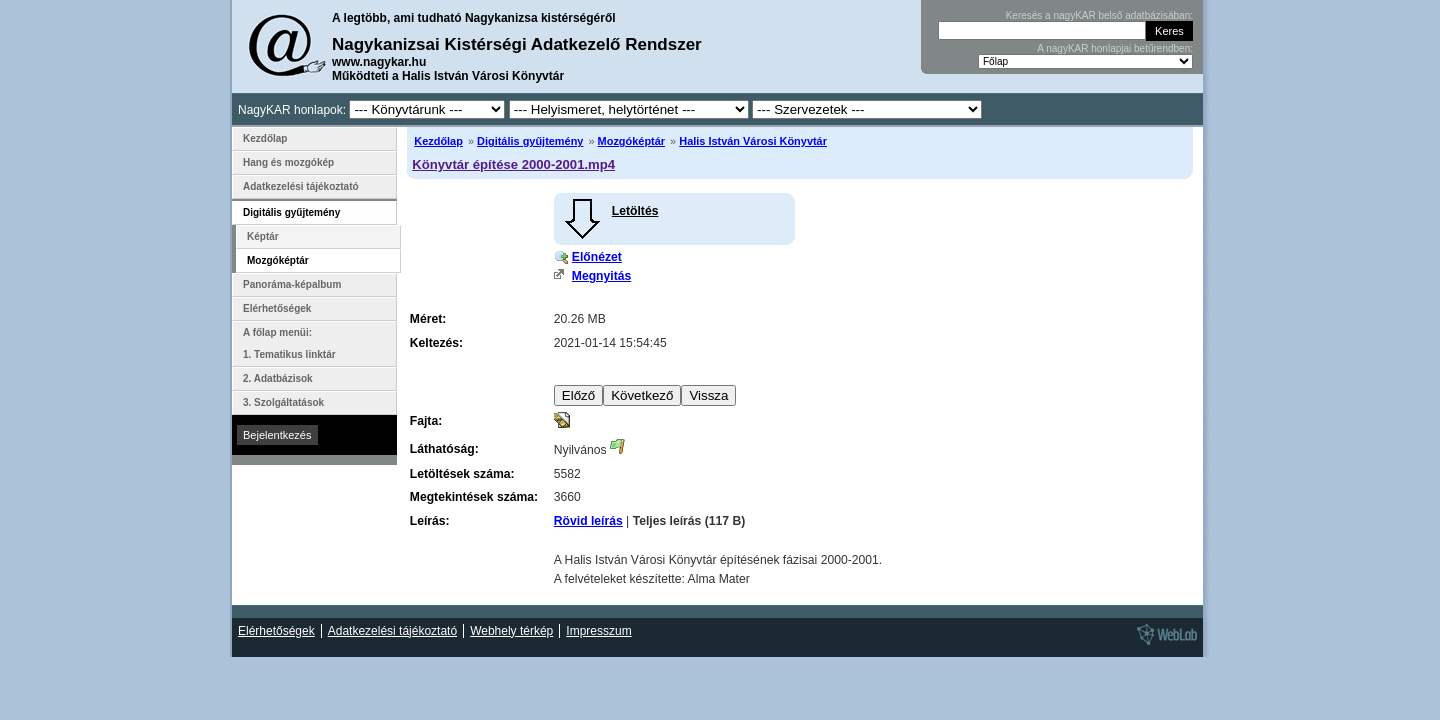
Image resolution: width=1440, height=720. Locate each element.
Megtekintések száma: (474, 497)
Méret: (428, 319)
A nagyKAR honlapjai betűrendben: (1115, 48)
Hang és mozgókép (288, 162)
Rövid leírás (588, 521)
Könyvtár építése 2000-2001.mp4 (513, 164)
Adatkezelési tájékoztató (301, 186)
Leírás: (430, 521)
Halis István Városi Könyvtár (753, 141)
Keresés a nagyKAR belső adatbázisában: (1099, 15)
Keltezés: (436, 343)
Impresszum (598, 631)
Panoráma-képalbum (292, 284)
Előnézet (597, 257)
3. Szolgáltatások (283, 402)
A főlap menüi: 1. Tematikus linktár (289, 343)
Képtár (263, 236)
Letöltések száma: (462, 474)
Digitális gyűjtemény (530, 141)
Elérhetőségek (277, 308)
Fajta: (426, 421)
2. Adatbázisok (278, 378)
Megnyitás (601, 276)
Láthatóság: (444, 449)
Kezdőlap (438, 141)
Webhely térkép (511, 631)
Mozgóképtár (631, 141)
